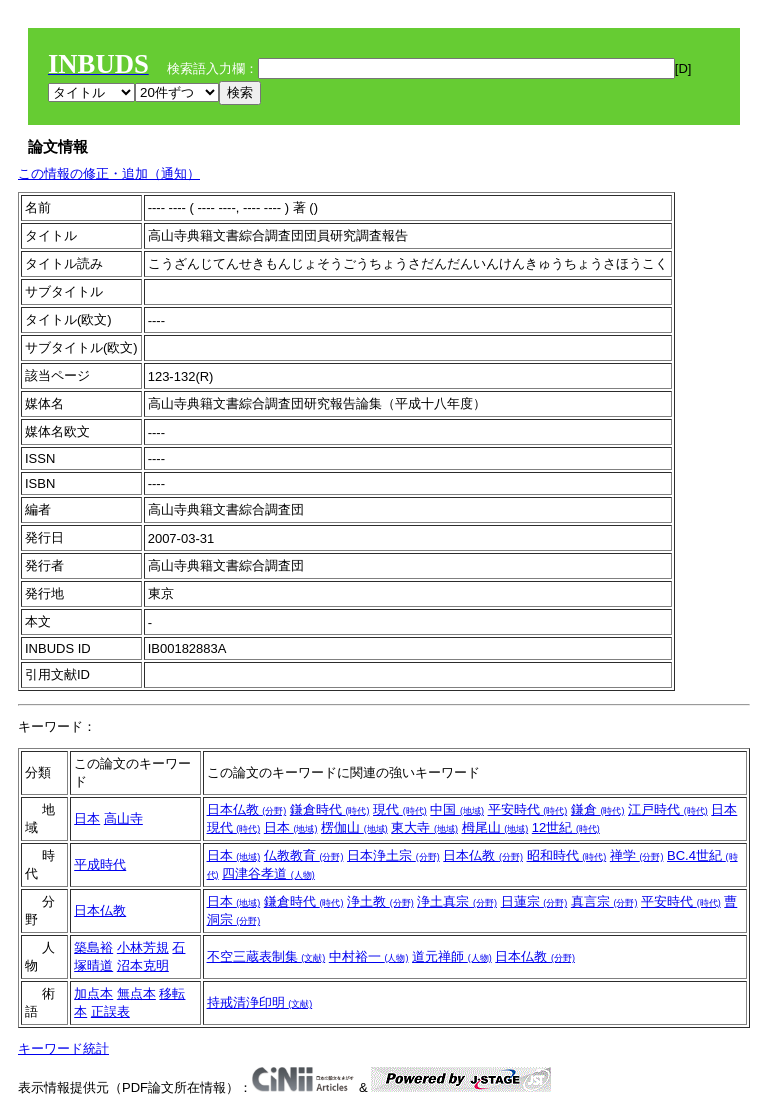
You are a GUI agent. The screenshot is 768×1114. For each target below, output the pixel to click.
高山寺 (123, 818)
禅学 (637, 855)
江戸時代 (668, 809)
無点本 (136, 993)
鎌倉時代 (330, 809)
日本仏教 (247, 809)
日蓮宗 (534, 901)
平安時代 (528, 809)
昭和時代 (567, 855)
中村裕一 (369, 956)
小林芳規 (143, 947)
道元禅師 (452, 956)
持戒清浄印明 (260, 1002)
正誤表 (110, 1011)
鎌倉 (598, 809)
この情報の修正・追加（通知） (109, 173)
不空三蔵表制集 (266, 956)
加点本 (93, 993)
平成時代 (100, 864)
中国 (457, 809)
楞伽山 (354, 827)
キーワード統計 (63, 1048)
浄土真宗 (457, 901)
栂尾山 (495, 827)
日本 (87, 818)
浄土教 (380, 901)
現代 (400, 809)
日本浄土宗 (393, 855)
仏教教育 (304, 855)
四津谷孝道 (268, 873)
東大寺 (424, 827)
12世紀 (566, 827)
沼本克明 (143, 965)
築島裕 (93, 947)
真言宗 (604, 901)
